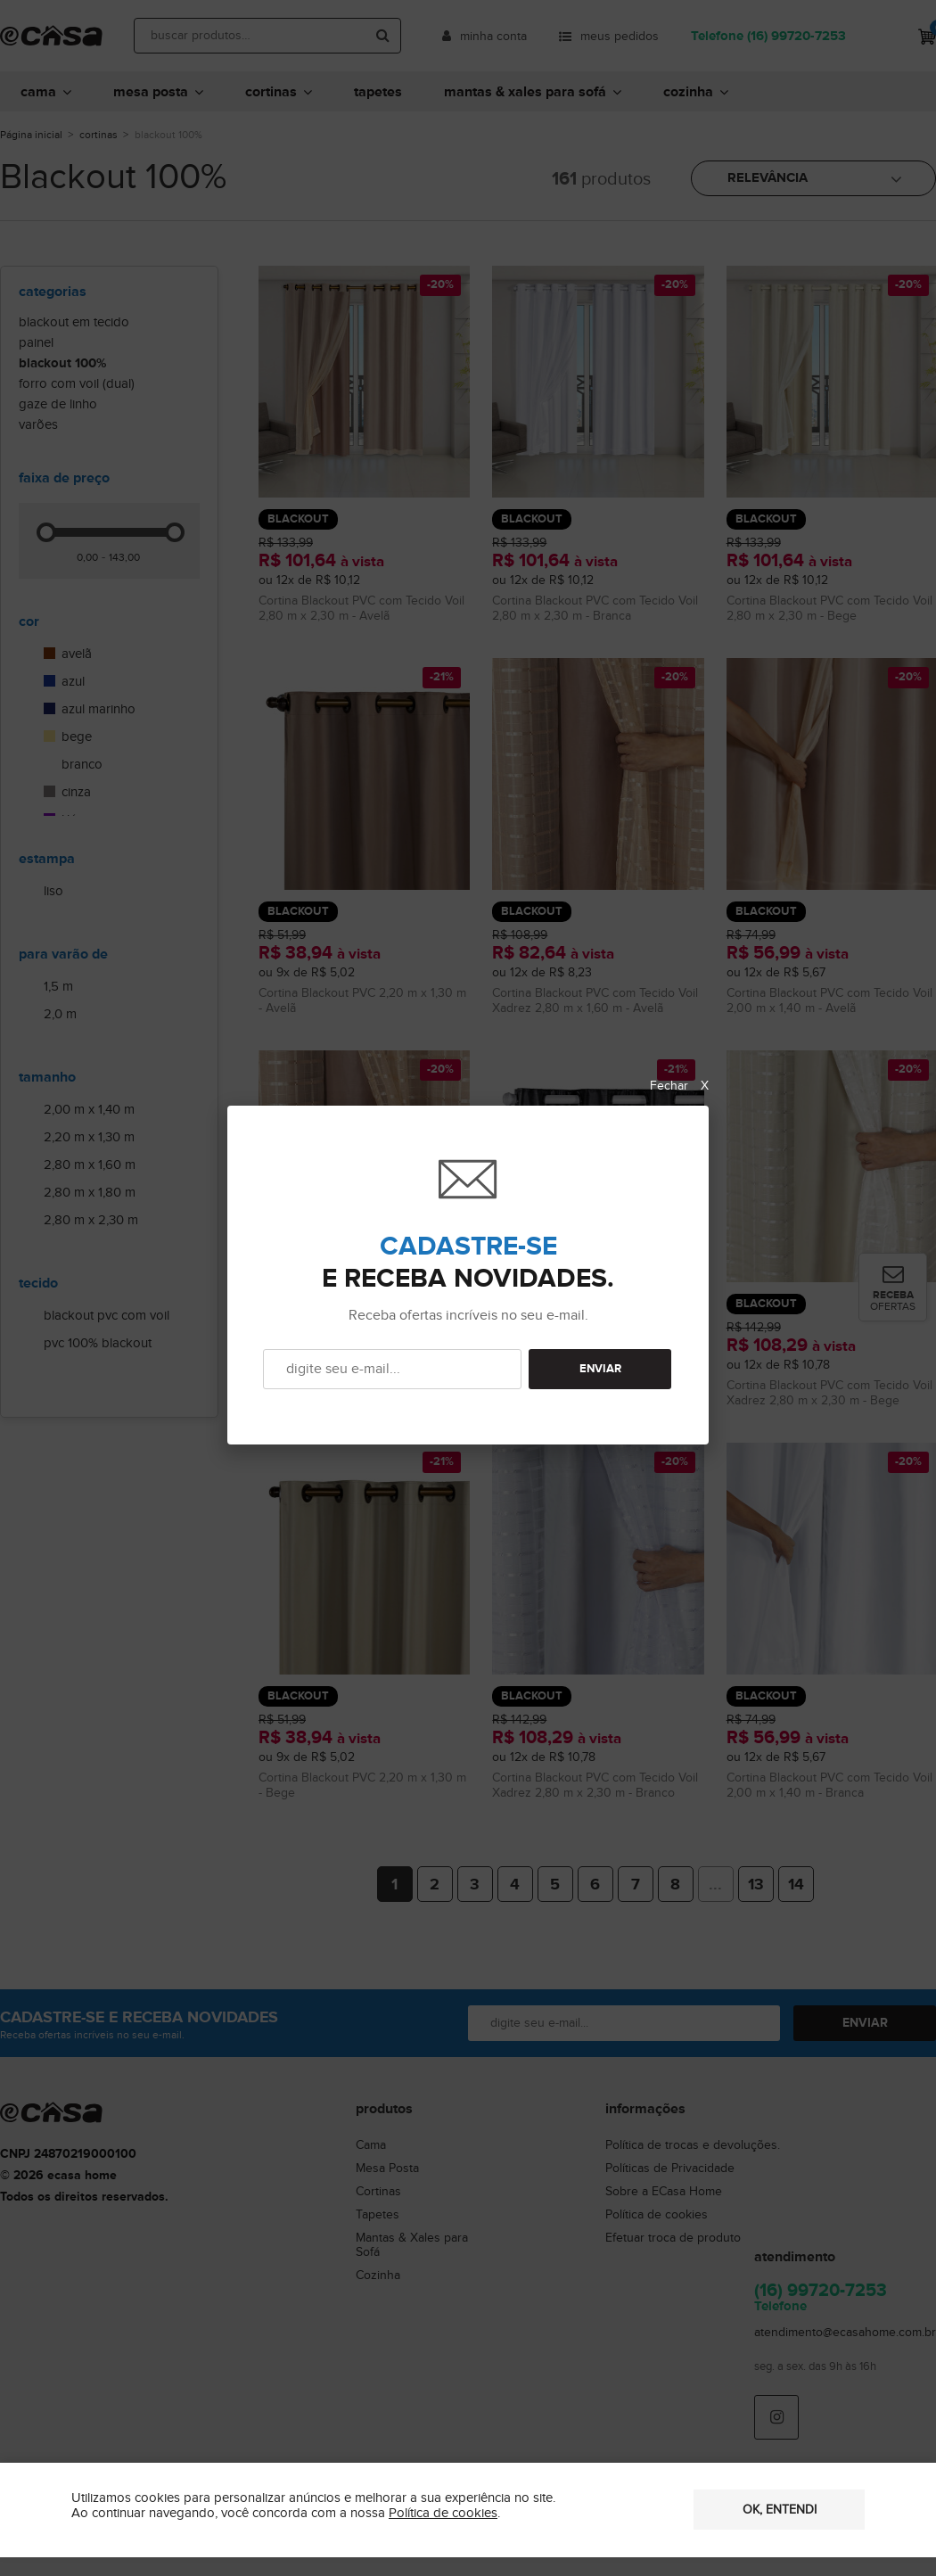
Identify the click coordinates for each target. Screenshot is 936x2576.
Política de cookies (443, 2513)
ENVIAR (600, 1369)
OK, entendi (780, 2510)
